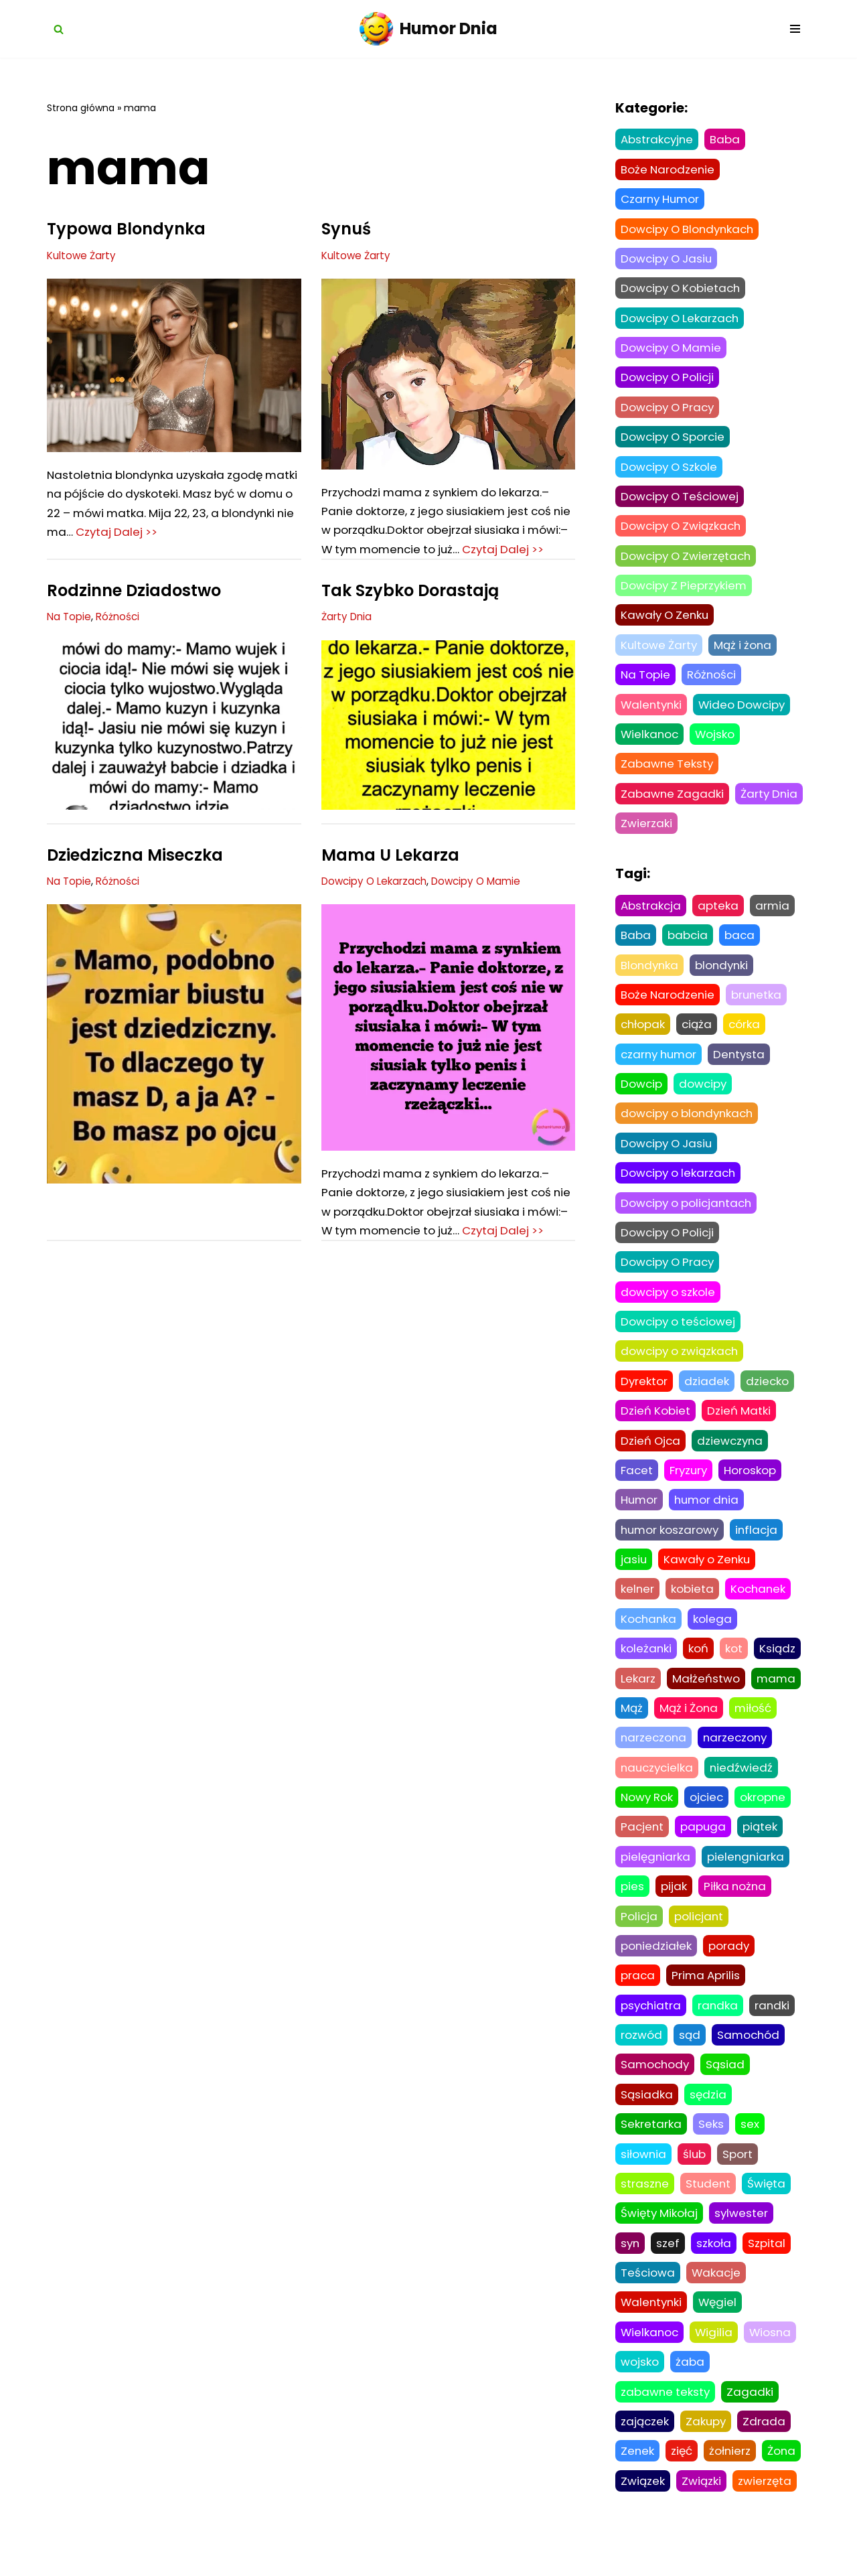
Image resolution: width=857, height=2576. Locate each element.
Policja (639, 1936)
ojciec (709, 1816)
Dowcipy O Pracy (669, 411)
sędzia (708, 2117)
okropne (766, 1816)
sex (750, 2147)
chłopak (643, 1035)
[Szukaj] (59, 29)
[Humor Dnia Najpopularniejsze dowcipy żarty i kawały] (428, 29)
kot (734, 1666)
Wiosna (773, 2358)
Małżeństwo (706, 1696)
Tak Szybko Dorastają (410, 612)
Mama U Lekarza (390, 876)
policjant (700, 1936)
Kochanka (649, 1636)
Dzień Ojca (651, 1455)
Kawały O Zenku (666, 621)
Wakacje (717, 2297)
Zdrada (766, 2448)
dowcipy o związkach (681, 1366)
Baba (727, 140)
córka (746, 1035)
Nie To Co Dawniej (393, 1752)
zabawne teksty (666, 2418)
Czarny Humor (356, 1341)
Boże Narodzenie (668, 170)
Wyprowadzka (381, 1314)
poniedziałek (656, 1966)
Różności (117, 638)
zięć (683, 2478)
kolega (714, 1636)
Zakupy (707, 2448)
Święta (768, 2207)
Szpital (768, 2267)
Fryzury (690, 1486)
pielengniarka (747, 1877)
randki (775, 2027)
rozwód (641, 2057)
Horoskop (752, 1486)
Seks (711, 2147)
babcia (688, 944)
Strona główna (80, 108)
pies (632, 1907)
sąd (689, 2057)
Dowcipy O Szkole (670, 471)
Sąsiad (727, 2087)
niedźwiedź (745, 1786)
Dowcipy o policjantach (689, 1215)
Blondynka (650, 975)
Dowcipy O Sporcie (674, 441)
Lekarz (638, 1696)
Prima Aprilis (707, 1997)
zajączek (645, 2448)
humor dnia (709, 1516)
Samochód (749, 2057)
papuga (705, 1847)
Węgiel (721, 2327)
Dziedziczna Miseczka (135, 876)
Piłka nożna (736, 1907)
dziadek (707, 1395)
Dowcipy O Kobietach (683, 290)
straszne (645, 2207)
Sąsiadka (647, 2117)
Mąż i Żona (689, 1726)
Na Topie (69, 638)
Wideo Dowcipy (745, 711)
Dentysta (744, 1065)
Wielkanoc (650, 741)
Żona (783, 2478)
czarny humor (661, 1065)
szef (669, 2267)
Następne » (207, 2202)
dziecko (768, 1395)
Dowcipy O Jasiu (668, 260)
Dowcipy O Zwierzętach (688, 561)
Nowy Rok (648, 1816)
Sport (739, 2177)
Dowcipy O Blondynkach (690, 230)
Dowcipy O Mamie (478, 903)
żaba (690, 2388)
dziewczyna (733, 1455)
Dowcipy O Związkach (101, 1779)
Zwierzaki (722, 831)
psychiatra (652, 2027)
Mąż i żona (745, 651)
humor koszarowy (671, 1546)
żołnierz (731, 2478)
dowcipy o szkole (669, 1305)
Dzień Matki (740, 1425)
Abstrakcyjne (658, 140)
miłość (755, 1726)
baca (740, 944)
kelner (638, 1606)
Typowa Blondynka (126, 229)
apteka (718, 914)
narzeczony (738, 1756)
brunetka (759, 1005)
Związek (643, 2508)
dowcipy (704, 1095)
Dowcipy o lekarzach (680, 1185)
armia (773, 914)
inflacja (760, 1546)
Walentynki (652, 711)
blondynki (724, 975)
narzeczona (654, 1756)
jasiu (634, 1576)
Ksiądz (778, 1666)
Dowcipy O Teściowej (682, 501)
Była (65, 1752)
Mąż (632, 1726)
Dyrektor (644, 1395)
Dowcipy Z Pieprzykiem (492, 1779)
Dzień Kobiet (656, 1425)
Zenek (638, 2478)
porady (730, 1966)
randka (720, 2027)
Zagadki (751, 2418)
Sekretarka (651, 2147)
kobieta (693, 1606)
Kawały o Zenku (709, 1576)
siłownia (644, 2177)
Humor (640, 1516)
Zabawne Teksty (668, 772)
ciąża (698, 1035)
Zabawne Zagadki (673, 801)
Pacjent (643, 1847)
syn (631, 2267)
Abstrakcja (651, 914)
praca (638, 1997)
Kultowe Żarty (81, 255)
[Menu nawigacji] (795, 29)
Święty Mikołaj (660, 2237)
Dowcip (642, 1095)
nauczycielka (658, 1786)
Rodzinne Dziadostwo (134, 612)
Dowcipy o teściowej (679, 1336)
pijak (674, 1907)
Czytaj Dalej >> (198, 534)
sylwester (743, 2237)
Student (709, 2207)
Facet (637, 1486)
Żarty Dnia (346, 638)
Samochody (656, 2087)
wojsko (640, 2388)
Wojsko (717, 741)
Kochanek (759, 1606)
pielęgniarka (656, 1877)
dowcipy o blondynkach (690, 1125)
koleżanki (646, 1666)
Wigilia (716, 2358)
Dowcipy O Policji (669, 380)
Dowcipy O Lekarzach (374, 903)
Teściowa (648, 2297)
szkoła (715, 2267)
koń (699, 1666)
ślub (695, 2177)
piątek (762, 1847)
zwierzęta (765, 2508)
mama (777, 1696)
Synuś (346, 229)
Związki (701, 2508)
